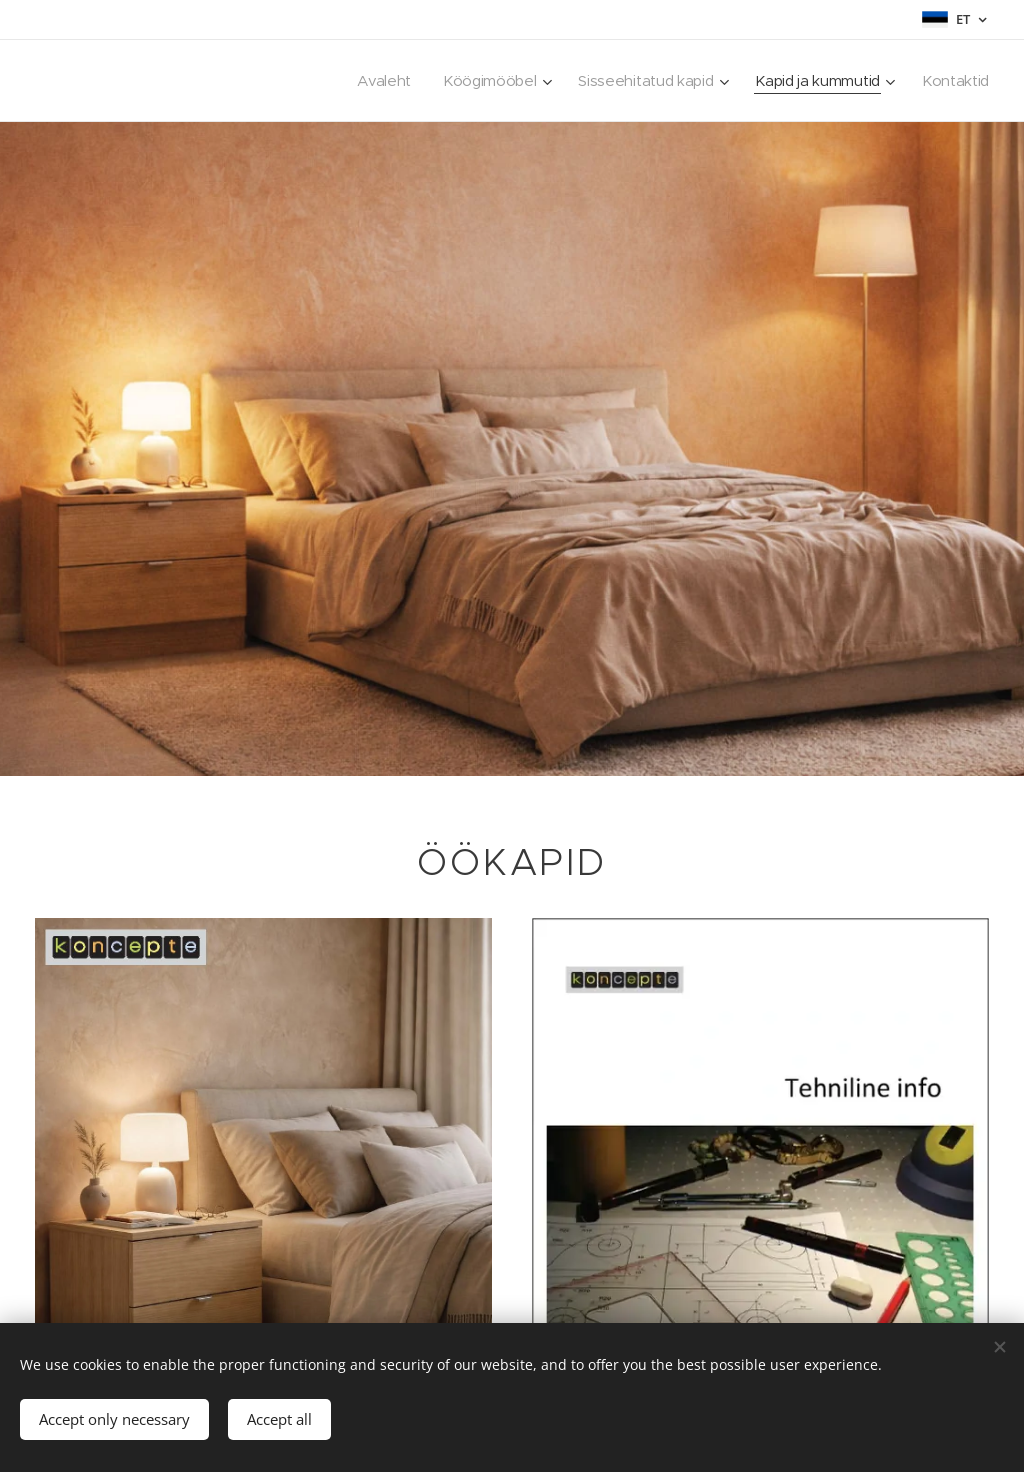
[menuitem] (370, 81)
